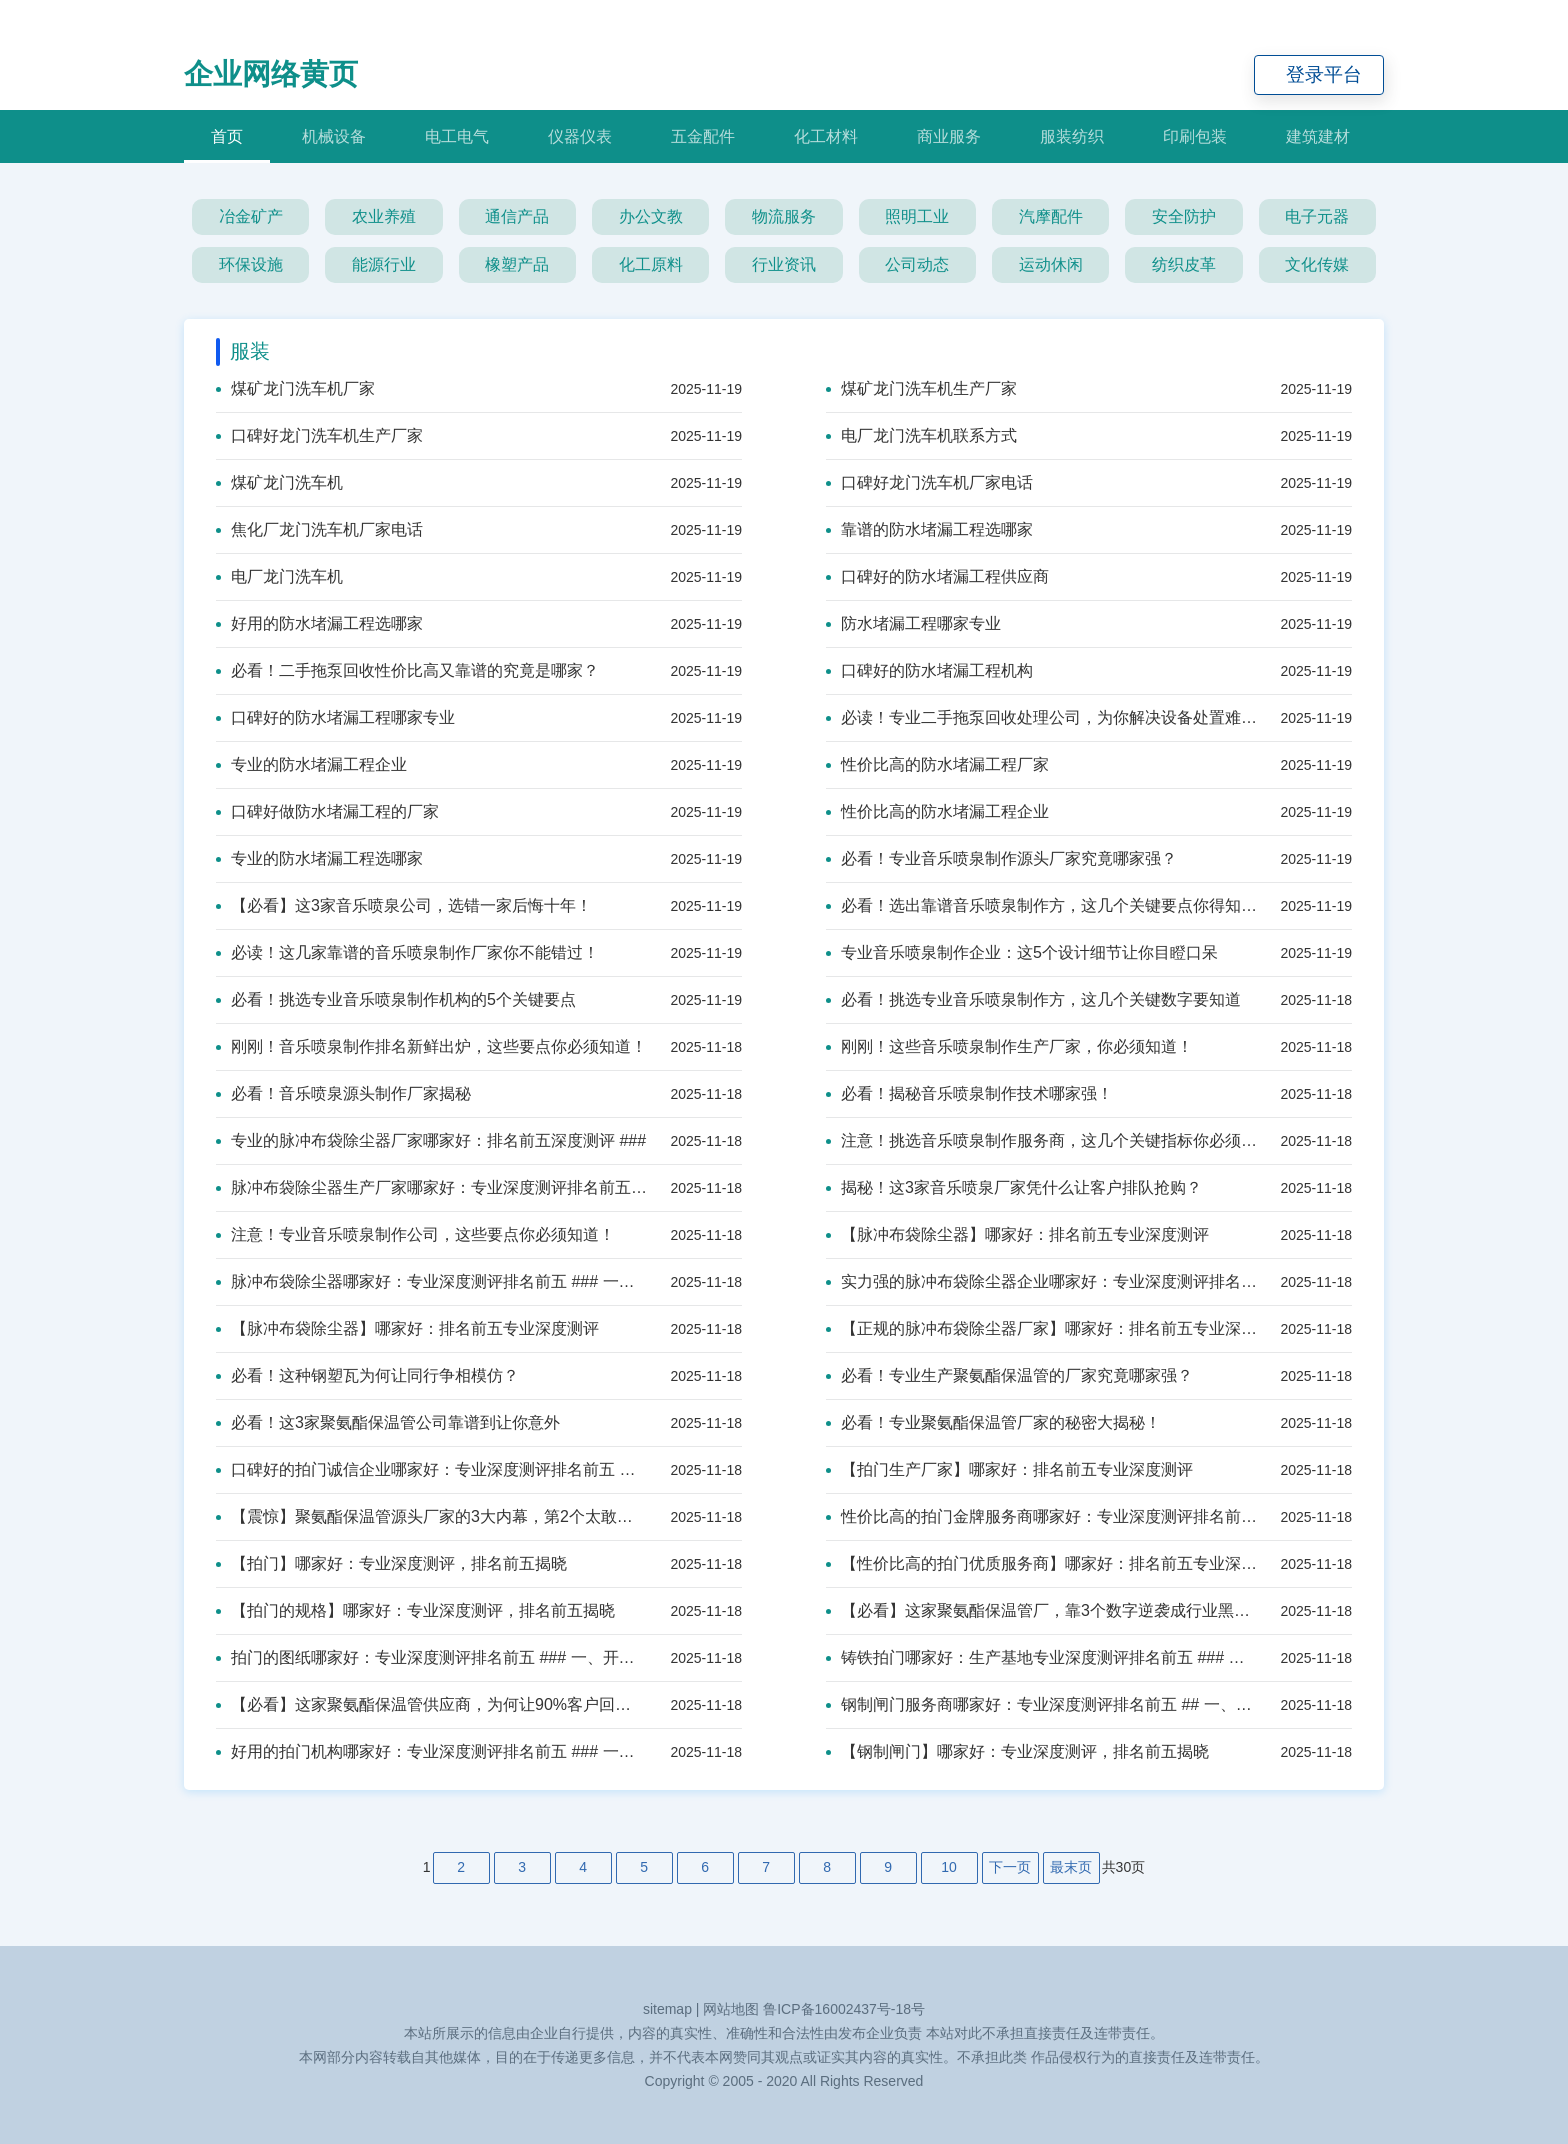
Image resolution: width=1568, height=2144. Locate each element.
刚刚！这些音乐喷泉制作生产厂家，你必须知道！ (1009, 1046)
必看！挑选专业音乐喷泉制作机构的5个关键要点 (396, 999)
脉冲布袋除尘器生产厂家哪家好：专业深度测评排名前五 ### (431, 1187)
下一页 (1010, 1867)
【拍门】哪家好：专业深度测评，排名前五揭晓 (391, 1563)
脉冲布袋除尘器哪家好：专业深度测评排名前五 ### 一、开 (431, 1281)
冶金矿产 (251, 216)
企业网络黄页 (271, 74)
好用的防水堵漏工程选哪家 (319, 623)
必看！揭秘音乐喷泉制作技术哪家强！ (969, 1093)
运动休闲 (1051, 264)
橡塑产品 (517, 264)
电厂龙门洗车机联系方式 (921, 435)
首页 (227, 136)
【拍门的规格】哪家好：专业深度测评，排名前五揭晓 (415, 1610)
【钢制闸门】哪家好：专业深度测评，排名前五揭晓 (1017, 1751)
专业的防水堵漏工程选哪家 (319, 858)
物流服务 (784, 216)
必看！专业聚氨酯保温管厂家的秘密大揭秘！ (993, 1422)
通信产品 (517, 216)
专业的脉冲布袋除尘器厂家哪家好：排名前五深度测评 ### (431, 1140)
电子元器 (1317, 216)
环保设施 (251, 264)
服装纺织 (1072, 136)
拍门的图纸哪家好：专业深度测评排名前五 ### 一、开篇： (431, 1657)
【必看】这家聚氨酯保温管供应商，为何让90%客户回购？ (431, 1704)
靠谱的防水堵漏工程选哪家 (929, 529)
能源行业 (384, 264)
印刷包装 (1195, 136)
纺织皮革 (1184, 264)
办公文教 (651, 216)
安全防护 (1184, 216)
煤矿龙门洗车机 (279, 482)
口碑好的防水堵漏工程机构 (929, 670)
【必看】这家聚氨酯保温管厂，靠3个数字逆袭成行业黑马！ (1041, 1610)
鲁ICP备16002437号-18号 (844, 2009)
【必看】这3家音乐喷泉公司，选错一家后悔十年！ (404, 905)
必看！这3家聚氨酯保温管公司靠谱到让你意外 (388, 1422)
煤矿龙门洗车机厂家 (295, 388)
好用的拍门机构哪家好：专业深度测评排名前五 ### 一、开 (431, 1751)
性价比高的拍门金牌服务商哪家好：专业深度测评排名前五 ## (1041, 1516)
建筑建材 (1318, 136)
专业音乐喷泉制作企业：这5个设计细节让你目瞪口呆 (1022, 952)
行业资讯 (784, 264)
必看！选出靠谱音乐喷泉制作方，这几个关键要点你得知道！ (1041, 905)
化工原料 (651, 264)
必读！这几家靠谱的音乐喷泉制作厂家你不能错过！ (407, 952)
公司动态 (917, 264)
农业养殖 (384, 216)
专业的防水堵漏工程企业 (311, 764)
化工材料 (826, 136)
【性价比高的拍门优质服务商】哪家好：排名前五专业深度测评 (1041, 1563)
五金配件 (703, 136)
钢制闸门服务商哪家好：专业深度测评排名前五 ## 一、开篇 (1041, 1704)
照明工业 (917, 216)
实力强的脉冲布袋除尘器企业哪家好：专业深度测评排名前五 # (1041, 1281)
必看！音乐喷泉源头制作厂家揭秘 (343, 1093)
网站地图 (731, 2009)
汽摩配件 (1051, 216)
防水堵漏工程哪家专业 (913, 623)
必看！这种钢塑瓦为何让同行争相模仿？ (367, 1375)
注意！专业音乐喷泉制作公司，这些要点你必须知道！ (415, 1234)
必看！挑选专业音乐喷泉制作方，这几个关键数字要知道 (1033, 999)
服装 (250, 351)
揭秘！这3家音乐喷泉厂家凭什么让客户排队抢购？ (1014, 1187)
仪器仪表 (580, 136)
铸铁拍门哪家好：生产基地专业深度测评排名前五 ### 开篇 (1041, 1657)
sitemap (667, 2009)
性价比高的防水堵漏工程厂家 (937, 764)
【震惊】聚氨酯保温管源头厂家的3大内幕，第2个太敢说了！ (431, 1516)
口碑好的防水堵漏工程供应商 (937, 576)
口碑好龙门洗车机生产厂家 (319, 435)
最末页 (1071, 1867)
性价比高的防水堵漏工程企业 (937, 811)
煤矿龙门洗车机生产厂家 (921, 388)
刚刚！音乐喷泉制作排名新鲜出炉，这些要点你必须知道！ (431, 1046)
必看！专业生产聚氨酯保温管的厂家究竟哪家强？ (1009, 1375)
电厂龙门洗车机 (279, 576)
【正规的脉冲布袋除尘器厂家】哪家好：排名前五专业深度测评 (1041, 1328)
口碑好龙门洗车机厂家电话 (929, 482)
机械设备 (334, 136)
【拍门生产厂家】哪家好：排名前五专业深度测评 (1009, 1469)
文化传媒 (1317, 264)
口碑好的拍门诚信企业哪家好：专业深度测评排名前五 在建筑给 (431, 1469)
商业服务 (949, 136)
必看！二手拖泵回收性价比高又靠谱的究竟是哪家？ (407, 670)
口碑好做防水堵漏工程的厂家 (327, 811)
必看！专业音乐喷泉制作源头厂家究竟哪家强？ (1001, 858)
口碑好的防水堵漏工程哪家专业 (335, 717)
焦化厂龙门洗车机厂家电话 (319, 529)
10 (949, 1867)
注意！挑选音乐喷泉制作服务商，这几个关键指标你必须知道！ (1041, 1140)
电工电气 (457, 136)
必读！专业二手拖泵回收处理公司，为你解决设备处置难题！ (1041, 717)
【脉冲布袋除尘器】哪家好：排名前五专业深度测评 (1017, 1234)
